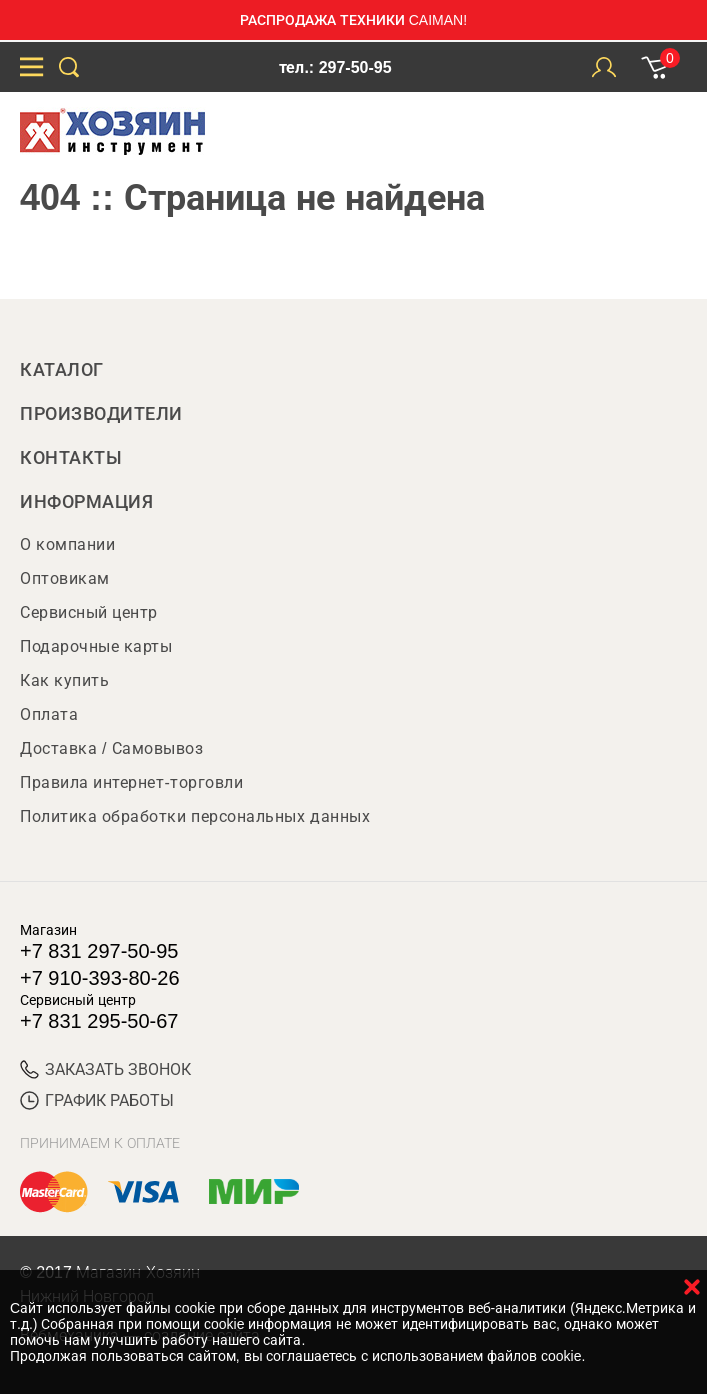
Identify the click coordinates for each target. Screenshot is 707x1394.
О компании (67, 544)
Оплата (49, 714)
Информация (86, 502)
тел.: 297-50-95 (335, 67)
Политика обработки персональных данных (195, 816)
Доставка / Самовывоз (111, 748)
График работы (97, 1100)
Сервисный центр (89, 612)
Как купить (64, 680)
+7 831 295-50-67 (99, 1021)
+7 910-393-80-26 (100, 978)
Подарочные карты (96, 646)
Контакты (71, 458)
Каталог (62, 370)
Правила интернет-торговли (131, 782)
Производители (101, 414)
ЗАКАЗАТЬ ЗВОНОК (105, 1069)
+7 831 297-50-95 (99, 951)
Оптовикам (65, 578)
